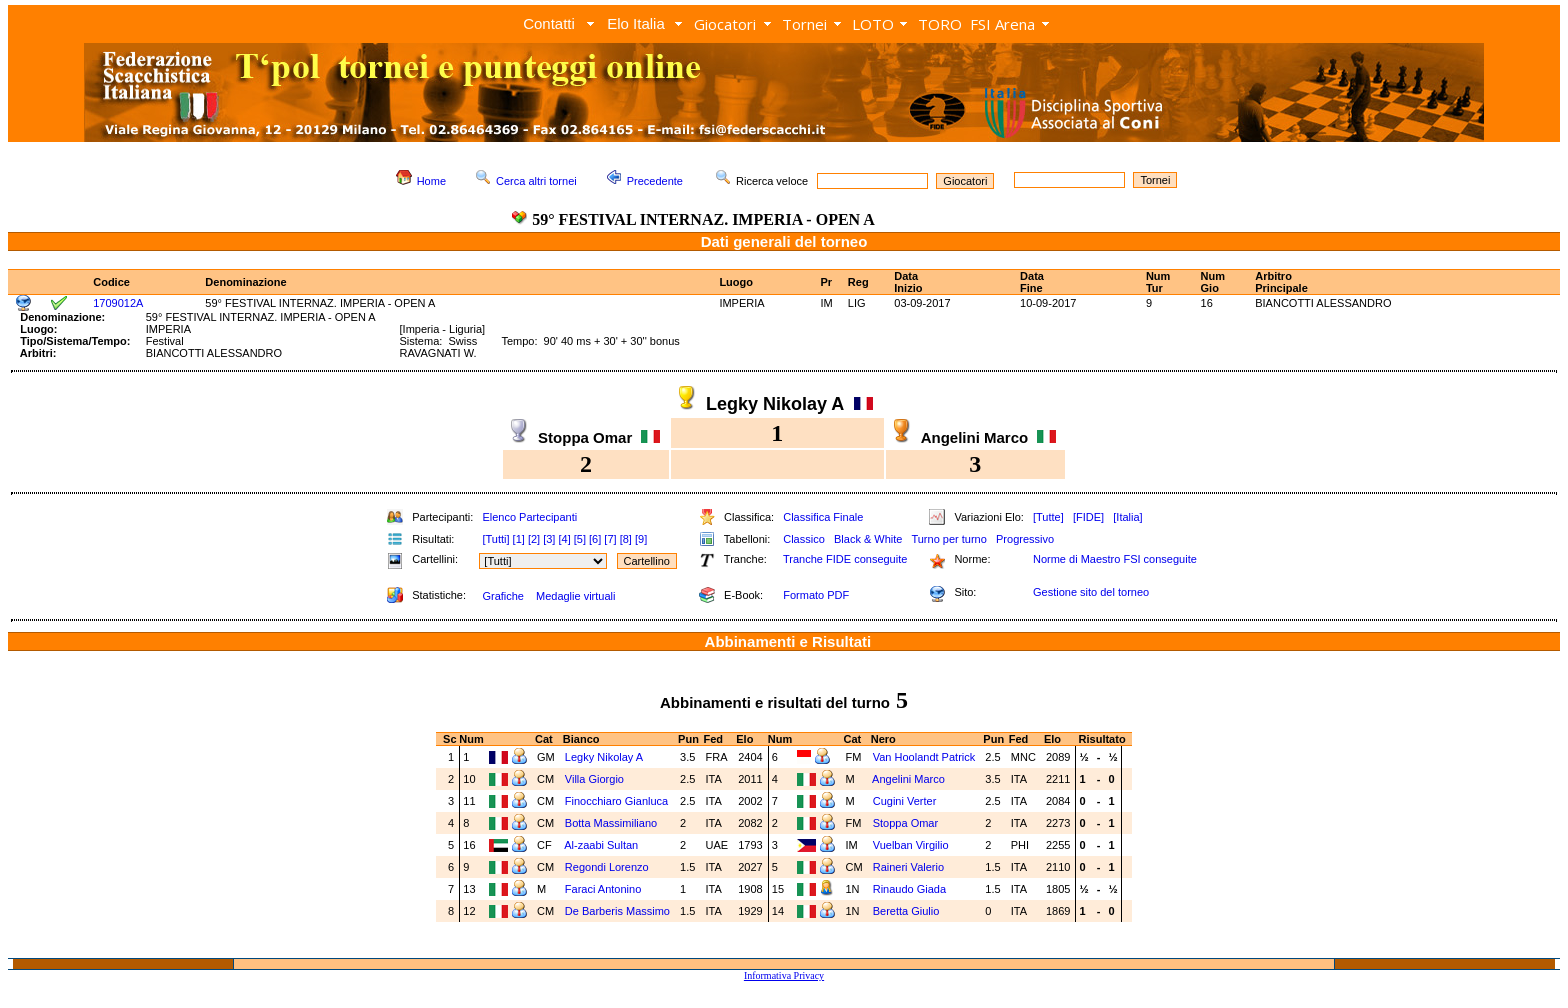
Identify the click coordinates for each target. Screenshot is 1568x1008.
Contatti (549, 23)
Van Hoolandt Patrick (924, 757)
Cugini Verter (905, 801)
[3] (549, 539)
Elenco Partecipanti (529, 517)
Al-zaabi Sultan (601, 845)
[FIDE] (1088, 517)
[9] (641, 539)
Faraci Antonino (603, 889)
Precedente (655, 181)
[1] (519, 539)
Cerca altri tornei (536, 181)
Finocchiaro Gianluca (616, 801)
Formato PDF (816, 595)
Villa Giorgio (594, 779)
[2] (534, 539)
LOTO (873, 24)
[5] (580, 539)
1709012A (118, 303)
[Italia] (1127, 517)
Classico (804, 539)
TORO (940, 24)
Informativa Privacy (784, 975)
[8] (626, 539)
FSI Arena (1002, 24)
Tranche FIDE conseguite (845, 559)
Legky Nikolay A (604, 757)
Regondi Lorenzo (607, 867)
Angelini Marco (908, 779)
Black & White (868, 539)
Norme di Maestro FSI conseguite (1115, 559)
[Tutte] (1048, 517)
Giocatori (725, 24)
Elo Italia (636, 23)
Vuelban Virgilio (911, 845)
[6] (595, 539)
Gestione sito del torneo (1091, 592)
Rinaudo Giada (909, 889)
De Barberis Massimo (617, 911)
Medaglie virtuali (575, 596)
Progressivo (1025, 539)
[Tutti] (495, 539)
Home (431, 181)
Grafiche (503, 596)
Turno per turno (948, 539)
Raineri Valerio (908, 867)
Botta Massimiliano (611, 823)
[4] (564, 539)
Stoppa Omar (905, 823)
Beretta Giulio (906, 911)
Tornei (804, 24)
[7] (610, 539)
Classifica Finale (823, 517)
